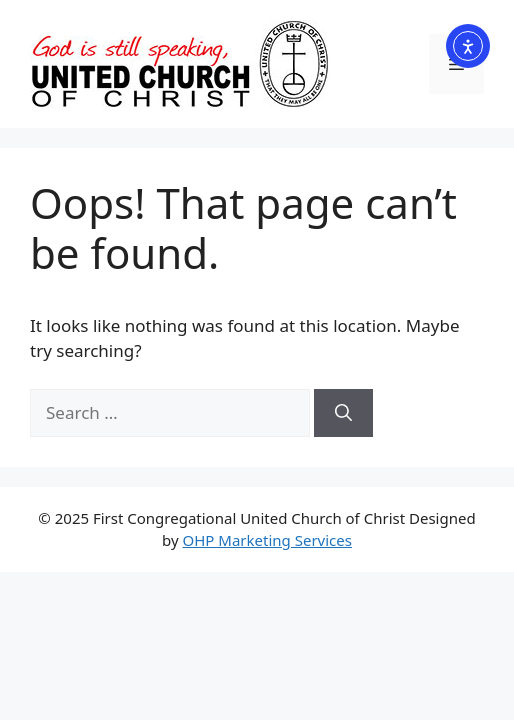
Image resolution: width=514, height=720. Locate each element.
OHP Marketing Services (267, 540)
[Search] (343, 413)
